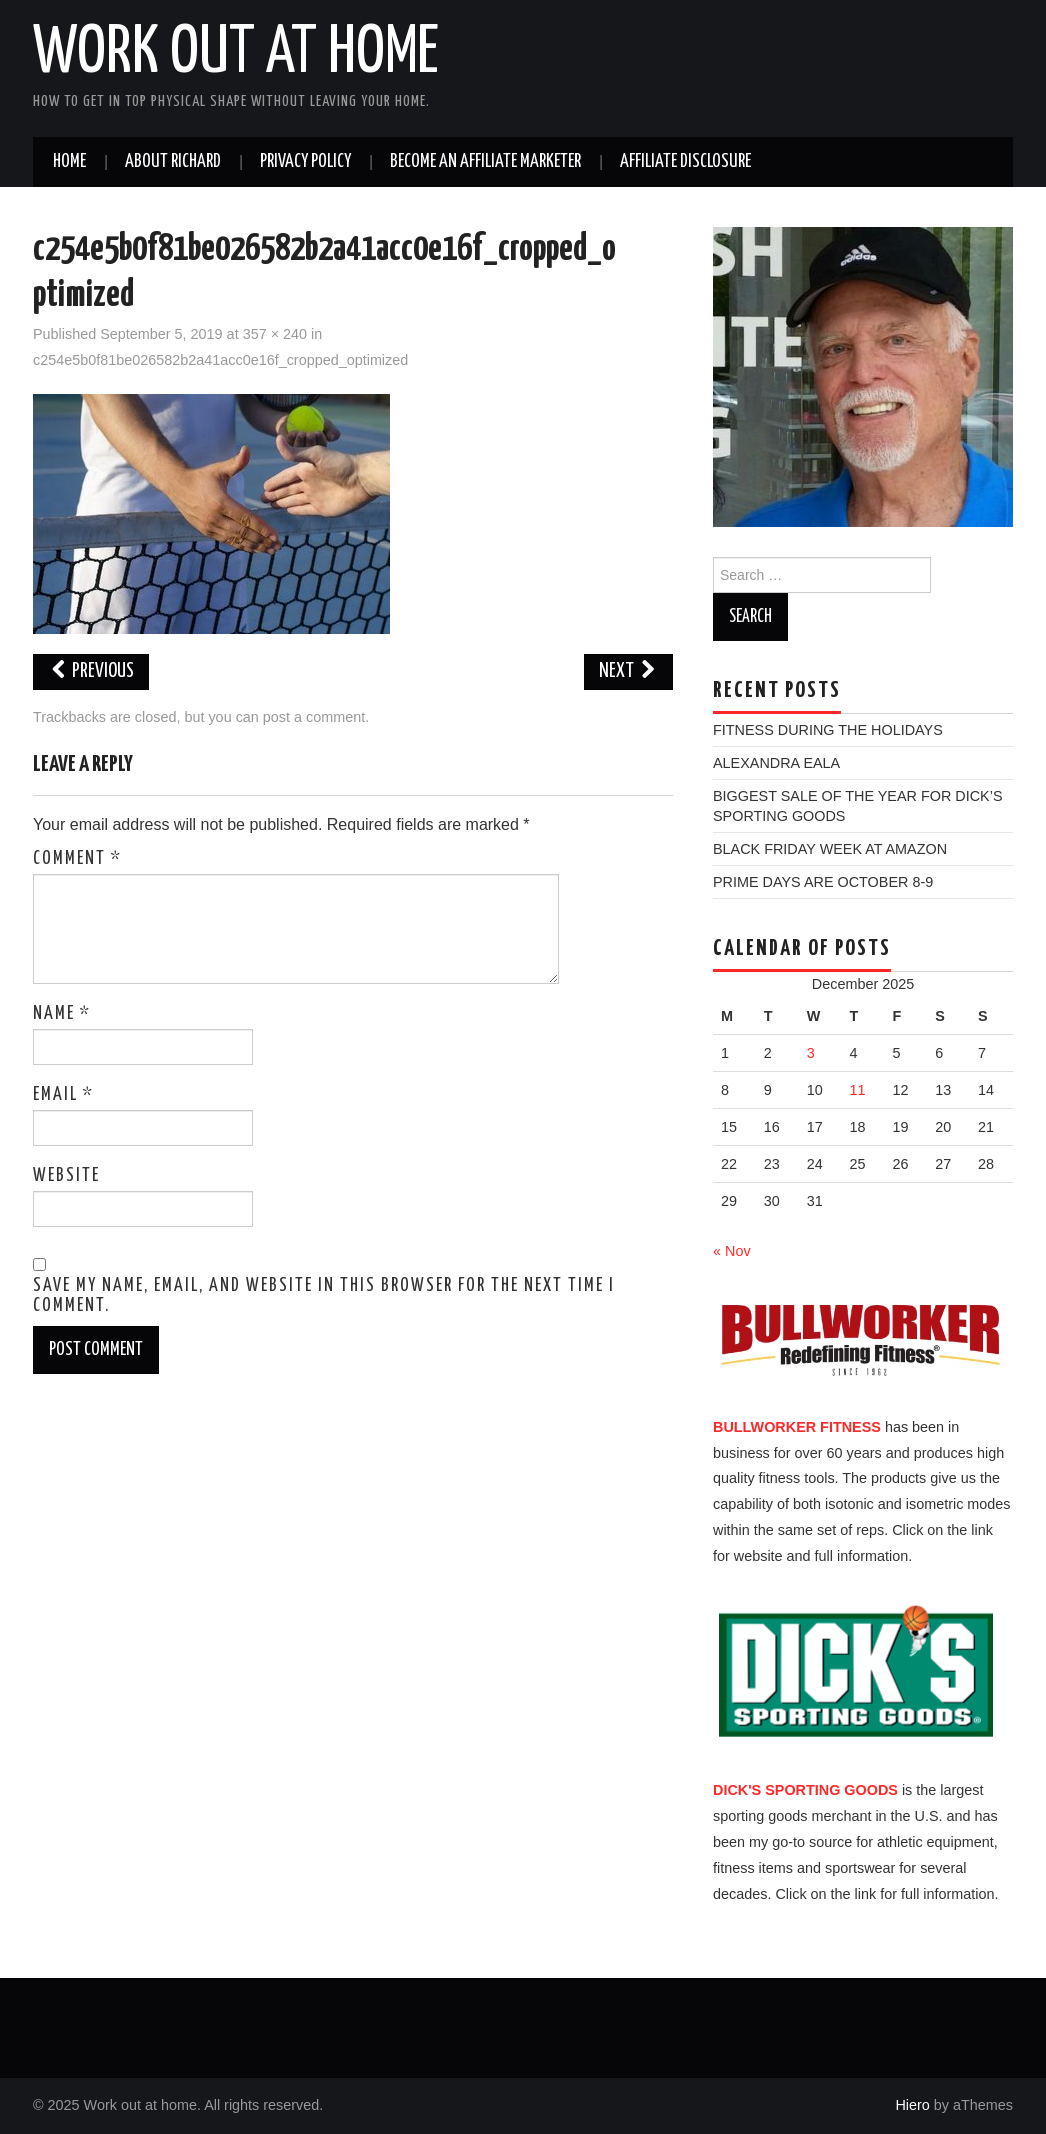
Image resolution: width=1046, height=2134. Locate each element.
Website (66, 1176)
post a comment (314, 717)
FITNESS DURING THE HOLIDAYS (828, 730)
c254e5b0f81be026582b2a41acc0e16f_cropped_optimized (220, 360)
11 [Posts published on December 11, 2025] (858, 1090)
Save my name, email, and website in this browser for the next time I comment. (324, 1296)
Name (62, 1014)
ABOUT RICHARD (173, 162)
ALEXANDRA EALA (776, 763)
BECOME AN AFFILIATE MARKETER (485, 162)
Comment (77, 859)
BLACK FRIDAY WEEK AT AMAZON (830, 849)
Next (628, 671)
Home (69, 162)
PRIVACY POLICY (305, 162)
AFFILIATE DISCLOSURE (685, 162)
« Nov (732, 1251)
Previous (91, 671)
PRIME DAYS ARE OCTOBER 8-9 (823, 882)
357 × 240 (275, 334)
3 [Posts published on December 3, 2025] (811, 1053)
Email (63, 1095)
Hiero (912, 2105)
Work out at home (236, 54)
